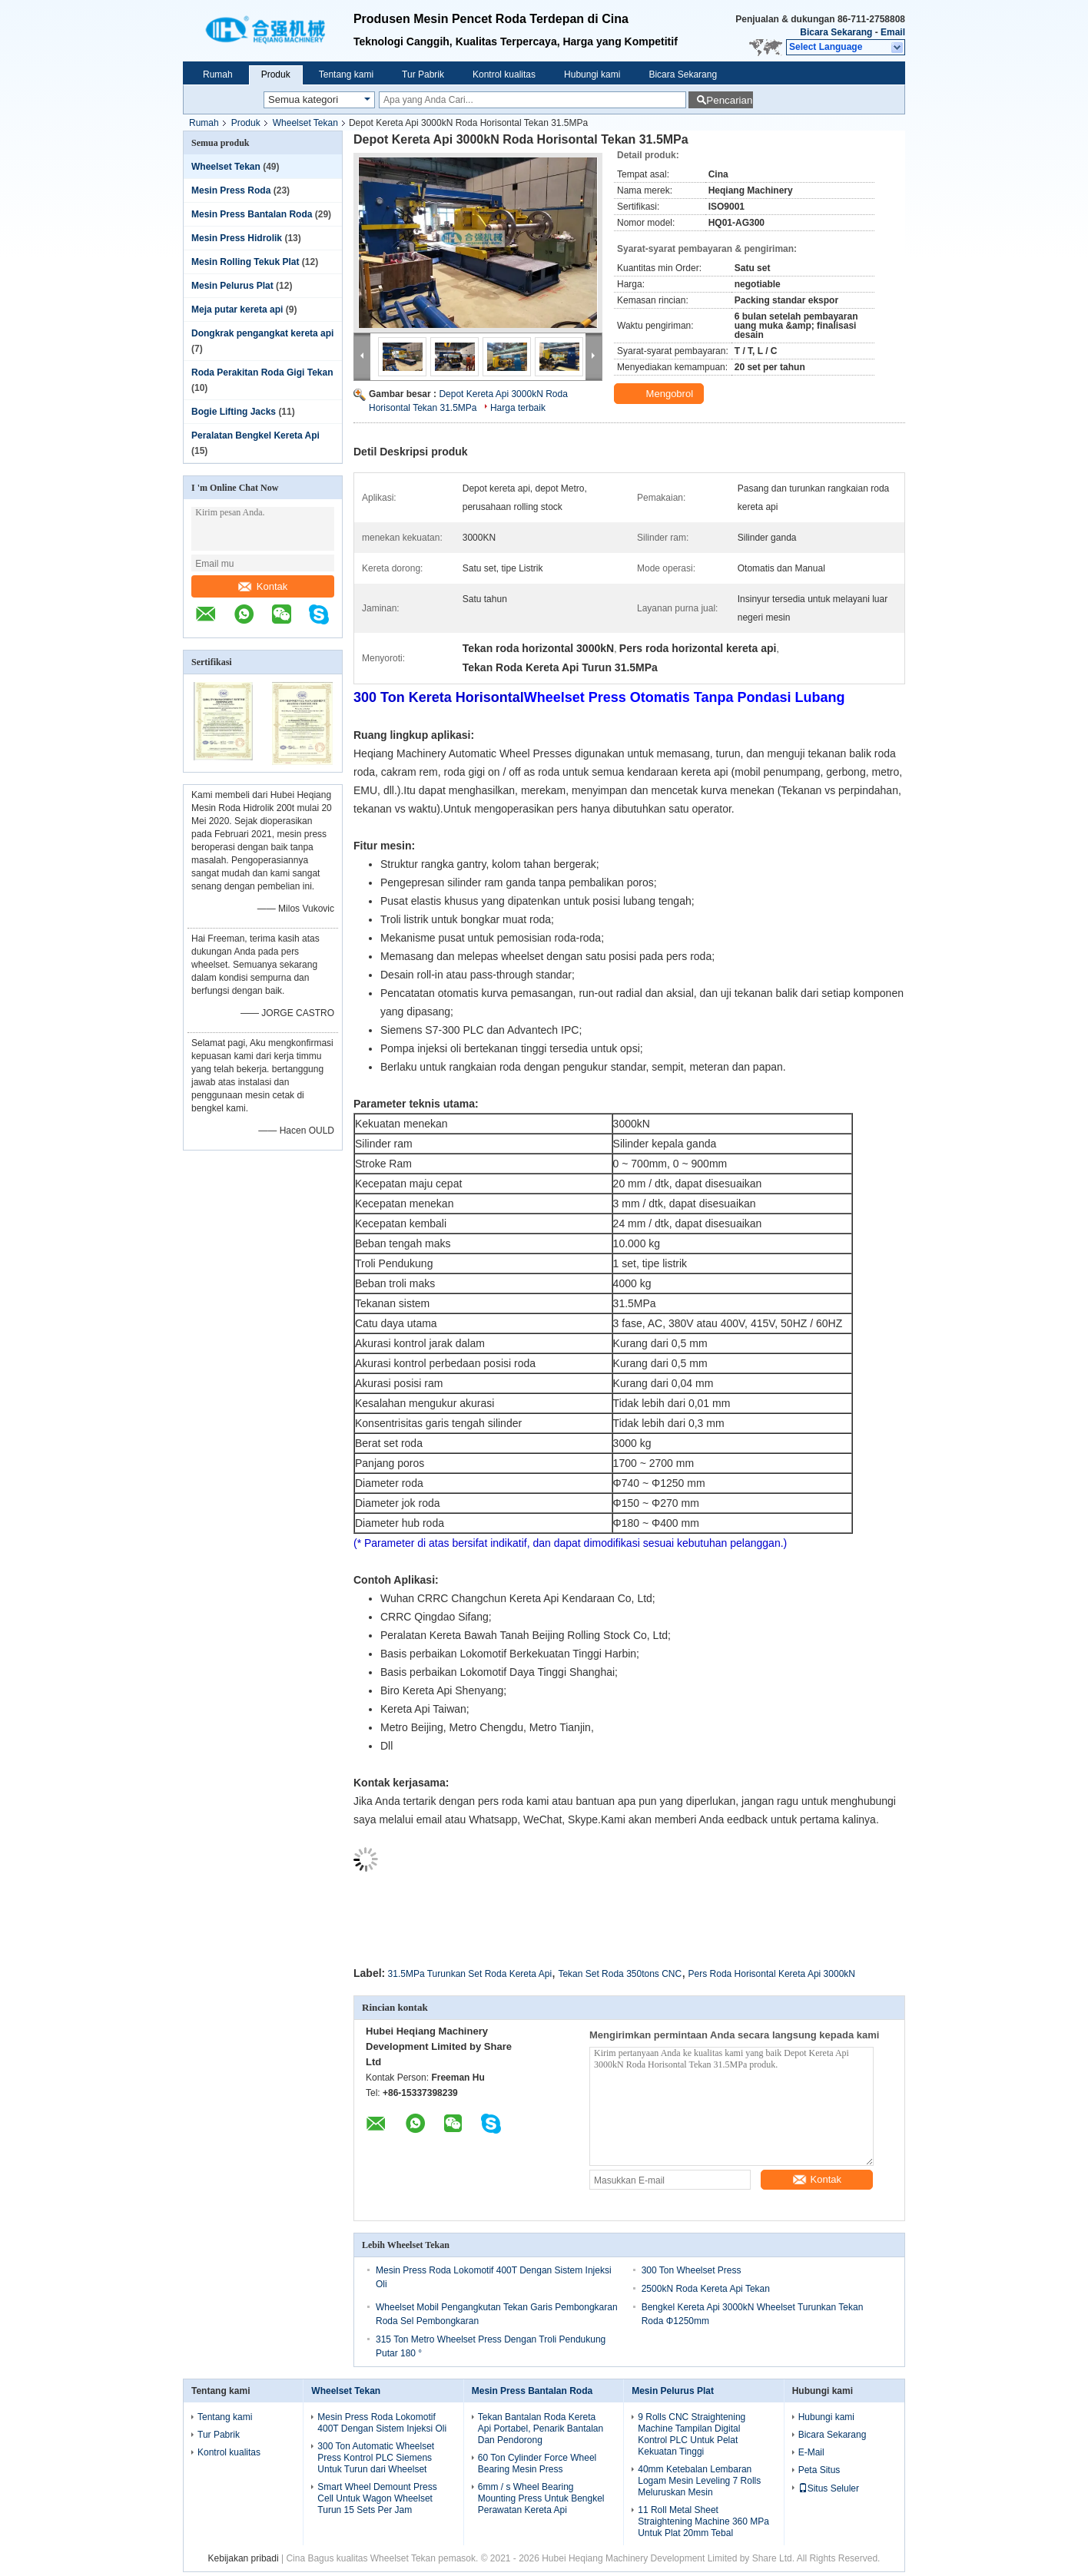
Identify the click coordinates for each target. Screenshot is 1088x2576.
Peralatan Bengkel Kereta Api (255, 435)
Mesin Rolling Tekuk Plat (245, 262)
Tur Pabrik (423, 74)
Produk (275, 74)
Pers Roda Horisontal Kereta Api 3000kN (771, 1973)
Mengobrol (660, 394)
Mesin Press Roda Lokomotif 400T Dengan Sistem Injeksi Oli (381, 2423)
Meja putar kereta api (237, 309)
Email (893, 32)
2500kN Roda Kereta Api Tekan (706, 2288)
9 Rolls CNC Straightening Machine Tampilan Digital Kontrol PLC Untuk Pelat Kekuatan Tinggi (691, 2434)
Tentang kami (346, 74)
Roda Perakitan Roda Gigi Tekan (262, 372)
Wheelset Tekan (305, 123)
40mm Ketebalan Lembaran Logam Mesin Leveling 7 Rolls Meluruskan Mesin (699, 2481)
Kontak (262, 586)
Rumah (218, 74)
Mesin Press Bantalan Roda (251, 214)
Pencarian (729, 100)
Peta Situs (819, 2470)
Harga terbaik (518, 407)
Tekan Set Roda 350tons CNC (620, 1973)
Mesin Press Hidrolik (236, 238)
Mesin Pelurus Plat (232, 285)
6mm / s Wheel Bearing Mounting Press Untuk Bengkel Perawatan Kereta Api (541, 2498)
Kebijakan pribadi (243, 2558)
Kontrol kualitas (504, 74)
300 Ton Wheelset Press (691, 2270)
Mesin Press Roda (230, 190)
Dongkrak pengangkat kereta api (262, 333)
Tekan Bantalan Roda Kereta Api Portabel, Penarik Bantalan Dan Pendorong (540, 2428)
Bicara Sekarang (836, 32)
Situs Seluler (828, 2488)
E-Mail (811, 2452)
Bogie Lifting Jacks (233, 411)
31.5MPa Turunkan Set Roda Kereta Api (470, 1973)
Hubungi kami (592, 74)
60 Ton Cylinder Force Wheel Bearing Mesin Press (537, 2463)
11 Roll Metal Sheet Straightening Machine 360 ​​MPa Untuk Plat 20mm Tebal (703, 2521)
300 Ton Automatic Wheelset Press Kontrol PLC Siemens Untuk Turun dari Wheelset (375, 2458)
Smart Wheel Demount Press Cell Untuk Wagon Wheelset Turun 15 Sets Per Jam (376, 2498)
